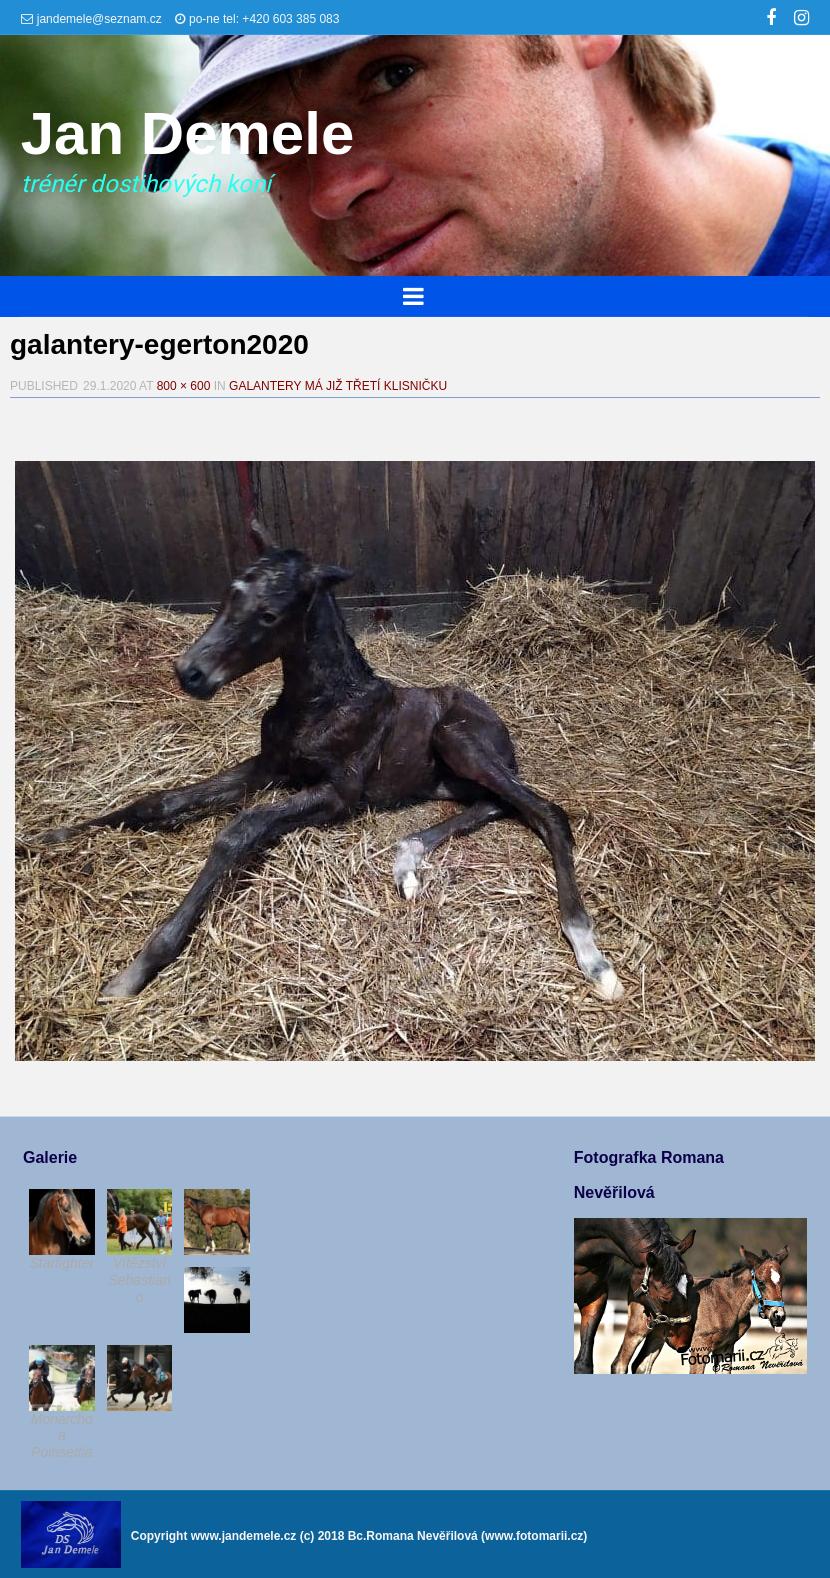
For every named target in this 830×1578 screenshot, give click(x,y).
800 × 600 (184, 386)
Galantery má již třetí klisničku (338, 386)
